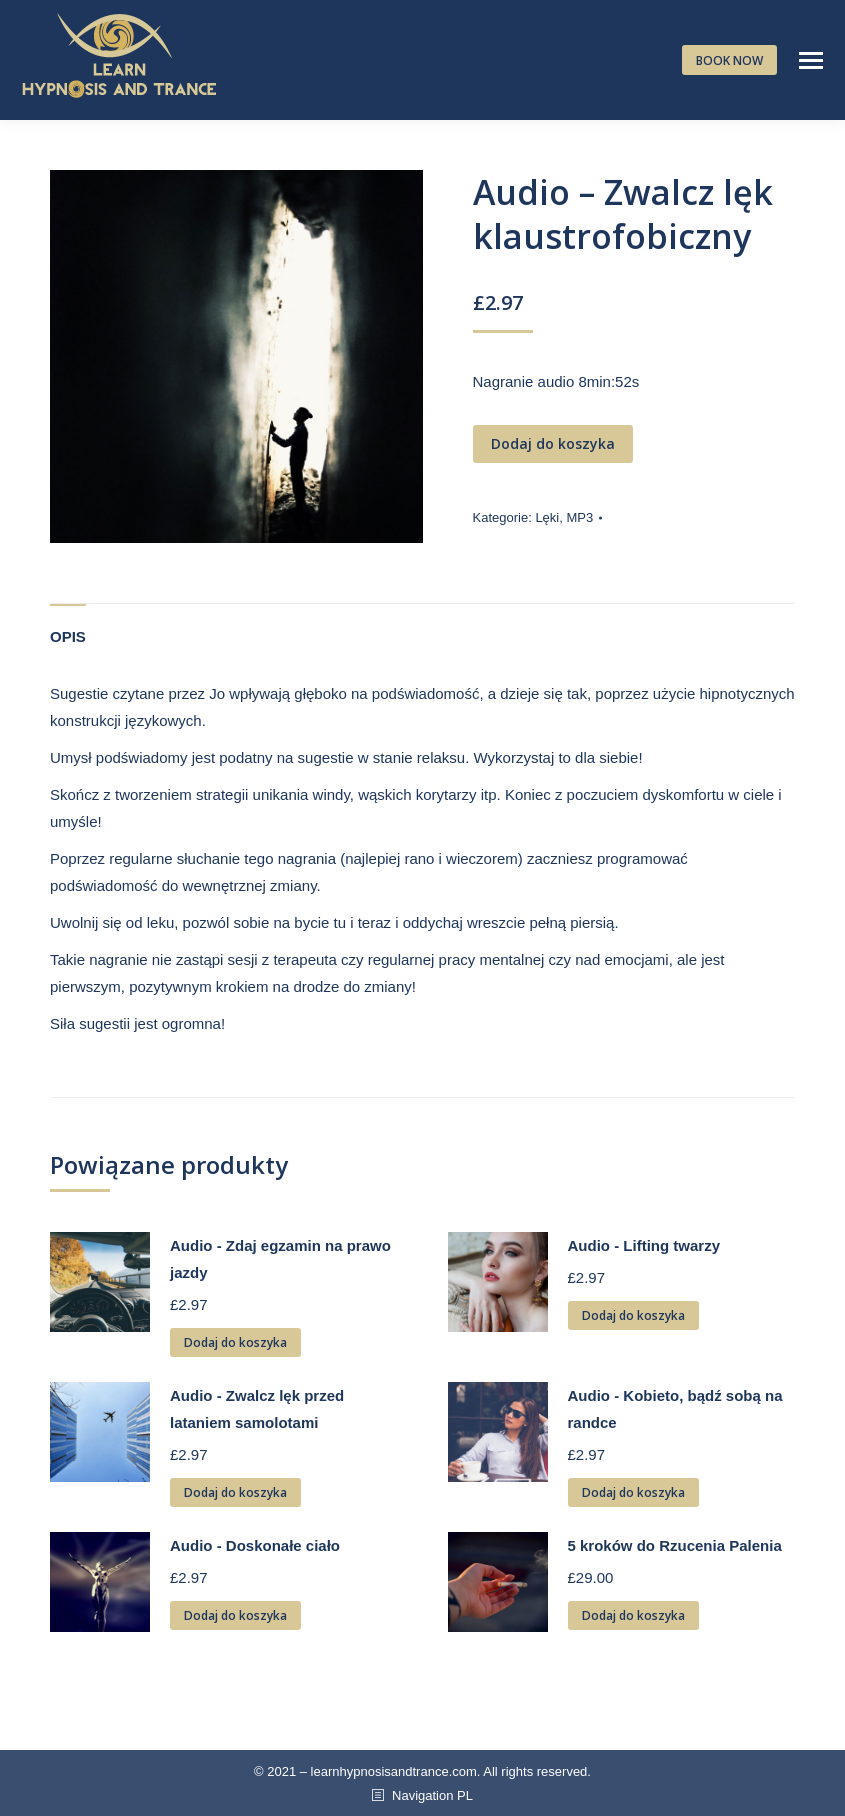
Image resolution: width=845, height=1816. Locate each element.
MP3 (579, 517)
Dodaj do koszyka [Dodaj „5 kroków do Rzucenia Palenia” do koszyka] (633, 1615)
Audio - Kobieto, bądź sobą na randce (675, 1409)
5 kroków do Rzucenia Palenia (675, 1545)
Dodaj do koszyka (553, 443)
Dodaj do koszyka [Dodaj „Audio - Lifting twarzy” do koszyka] (633, 1315)
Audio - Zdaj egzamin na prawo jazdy (280, 1259)
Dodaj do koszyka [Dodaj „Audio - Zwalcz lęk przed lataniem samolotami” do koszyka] (235, 1492)
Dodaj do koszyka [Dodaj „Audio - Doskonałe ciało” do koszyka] (235, 1615)
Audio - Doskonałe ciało (255, 1545)
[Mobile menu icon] (811, 60)
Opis (68, 636)
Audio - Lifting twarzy (644, 1245)
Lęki (547, 517)
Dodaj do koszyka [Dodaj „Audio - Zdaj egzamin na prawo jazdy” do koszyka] (235, 1342)
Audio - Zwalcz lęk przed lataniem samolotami (257, 1409)
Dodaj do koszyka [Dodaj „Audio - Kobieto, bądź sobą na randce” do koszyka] (633, 1492)
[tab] (68, 626)
